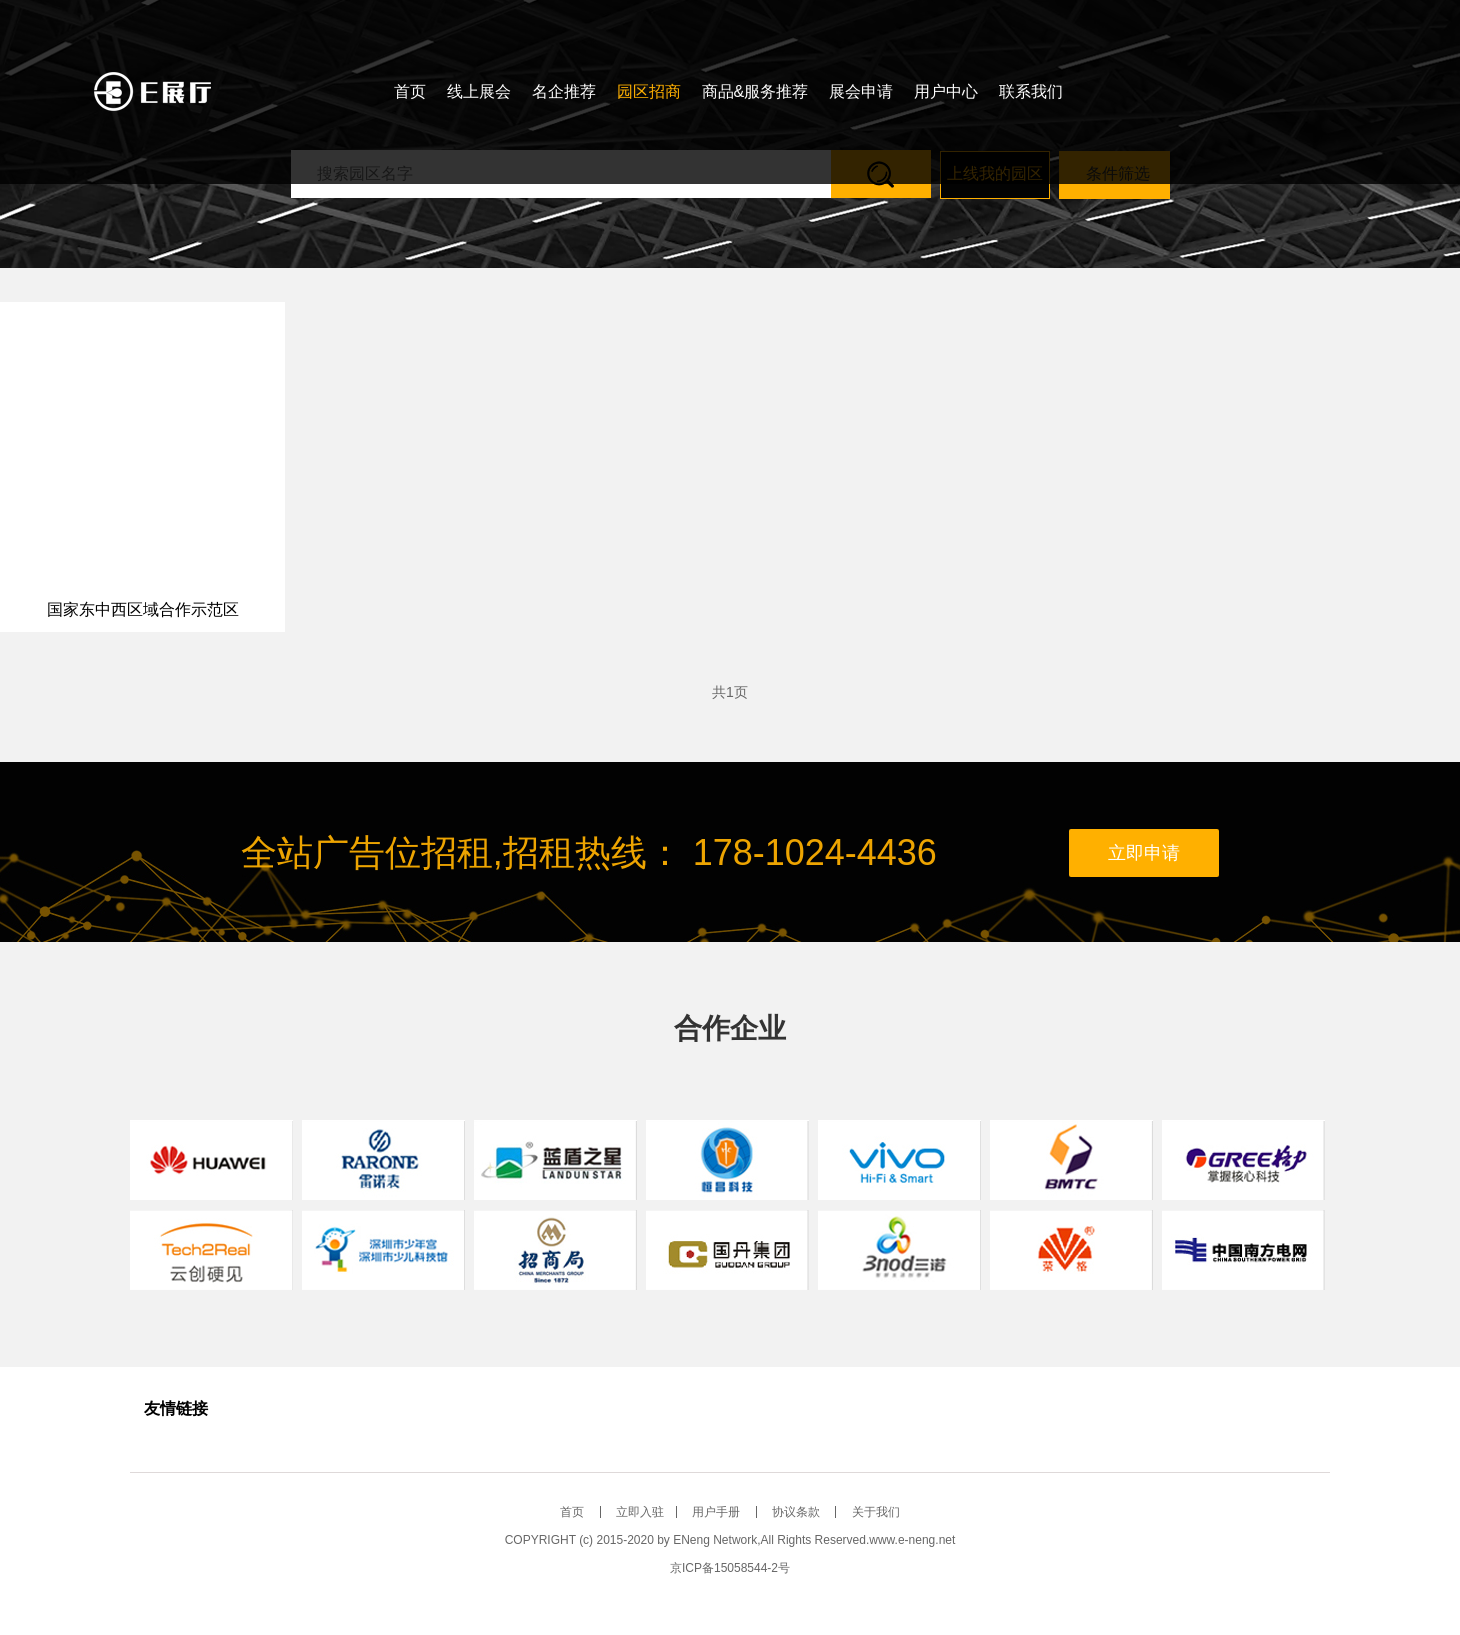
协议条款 (797, 1512)
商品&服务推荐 (755, 91)
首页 (410, 91)
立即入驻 (640, 1512)
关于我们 (876, 1512)
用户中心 (946, 91)
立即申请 (1144, 853)
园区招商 (649, 91)
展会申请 (861, 91)
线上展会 (479, 91)
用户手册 (717, 1512)
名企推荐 (564, 91)
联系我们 (1031, 91)
